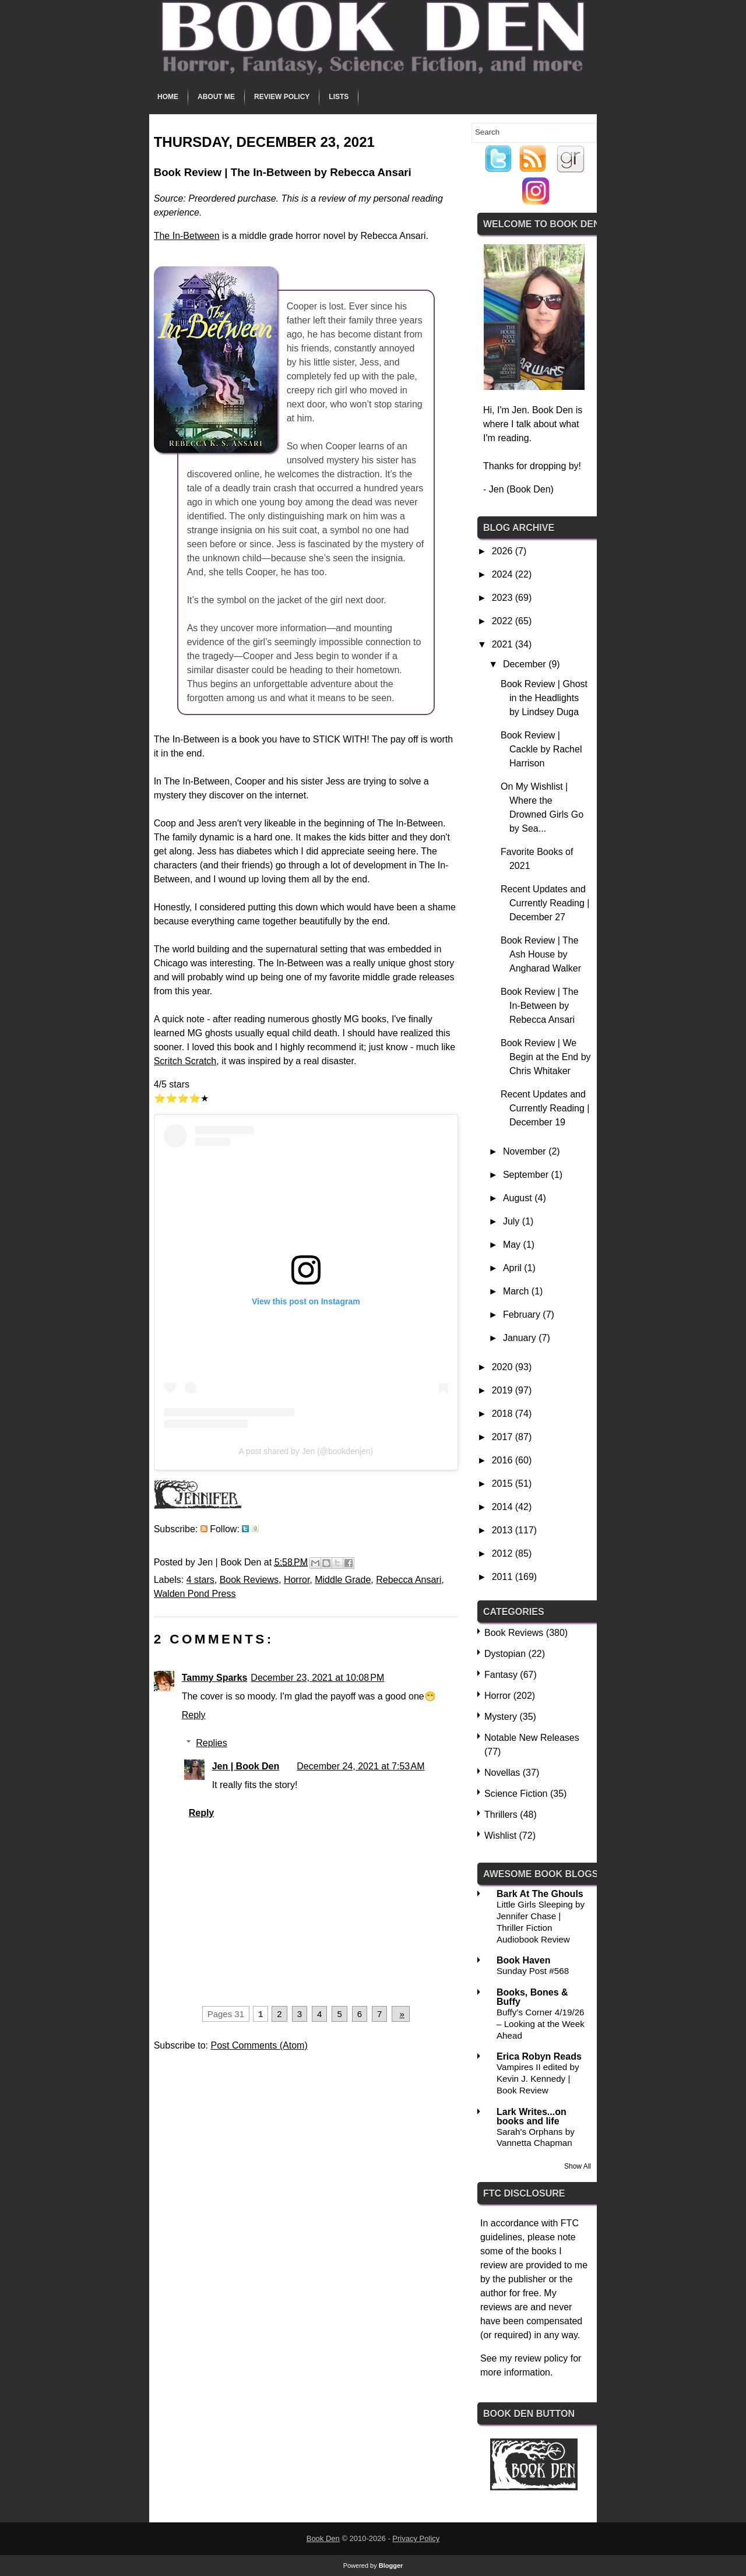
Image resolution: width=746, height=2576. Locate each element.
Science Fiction (516, 1794)
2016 (503, 1460)
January (521, 1338)
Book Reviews (249, 1580)
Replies (211, 1743)
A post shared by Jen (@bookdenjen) (306, 1451)
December (525, 664)
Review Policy (281, 97)
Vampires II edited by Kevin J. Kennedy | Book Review (538, 2078)
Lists (339, 97)
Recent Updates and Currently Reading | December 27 (545, 903)
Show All (577, 2166)
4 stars (200, 1580)
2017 (503, 1437)
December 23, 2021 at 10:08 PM (317, 1678)
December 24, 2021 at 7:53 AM (360, 1766)
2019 (503, 1390)
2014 (503, 1507)
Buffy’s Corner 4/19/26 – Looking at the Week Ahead (541, 2023)
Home (167, 97)
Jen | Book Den (246, 1766)
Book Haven (523, 1960)
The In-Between (187, 236)
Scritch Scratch (185, 1061)
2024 (503, 574)
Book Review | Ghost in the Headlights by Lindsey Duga (544, 698)
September (527, 1175)
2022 (503, 621)
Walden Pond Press (195, 1594)
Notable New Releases (531, 1738)
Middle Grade (343, 1580)
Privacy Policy (415, 2538)
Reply (194, 1715)
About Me (216, 97)
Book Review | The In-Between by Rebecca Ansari (540, 1006)
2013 (503, 1530)
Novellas (502, 1773)
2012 (503, 1553)
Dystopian (505, 1654)
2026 (503, 551)
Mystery (500, 1717)
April (513, 1268)
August (518, 1198)
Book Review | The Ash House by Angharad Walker (541, 954)
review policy (541, 2358)
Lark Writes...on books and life (531, 2116)
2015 (503, 1483)
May (513, 1245)
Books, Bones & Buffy (532, 1997)
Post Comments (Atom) (259, 2045)
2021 (503, 644)
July (512, 1221)
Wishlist (500, 1835)
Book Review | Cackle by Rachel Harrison (541, 749)
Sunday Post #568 (533, 1971)
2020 (503, 1367)
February (523, 1314)
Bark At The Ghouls (540, 1894)
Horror (296, 1580)
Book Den (323, 2538)
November (525, 1151)
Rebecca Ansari (408, 1580)
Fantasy (501, 1675)
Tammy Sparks (215, 1678)
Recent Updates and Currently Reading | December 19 (545, 1108)
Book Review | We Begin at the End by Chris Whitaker (546, 1057)
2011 (503, 1577)
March (517, 1291)
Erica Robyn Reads (539, 2056)
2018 (503, 1414)
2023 (503, 598)
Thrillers (501, 1815)
